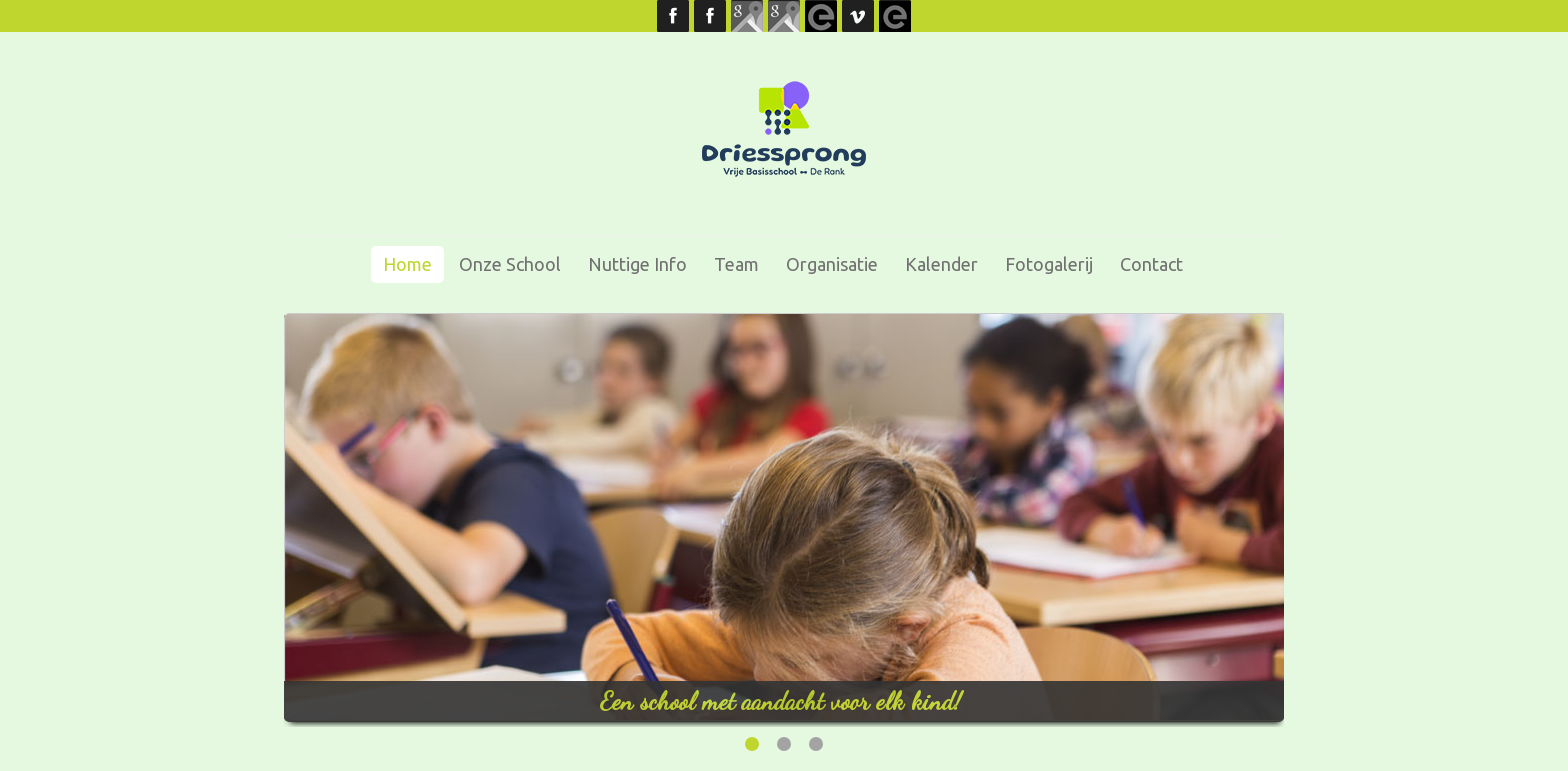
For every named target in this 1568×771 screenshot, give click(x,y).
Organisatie (832, 264)
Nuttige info (637, 264)
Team (736, 264)
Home (407, 264)
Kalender (941, 264)
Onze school (510, 264)
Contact (1151, 264)
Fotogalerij (1049, 264)
